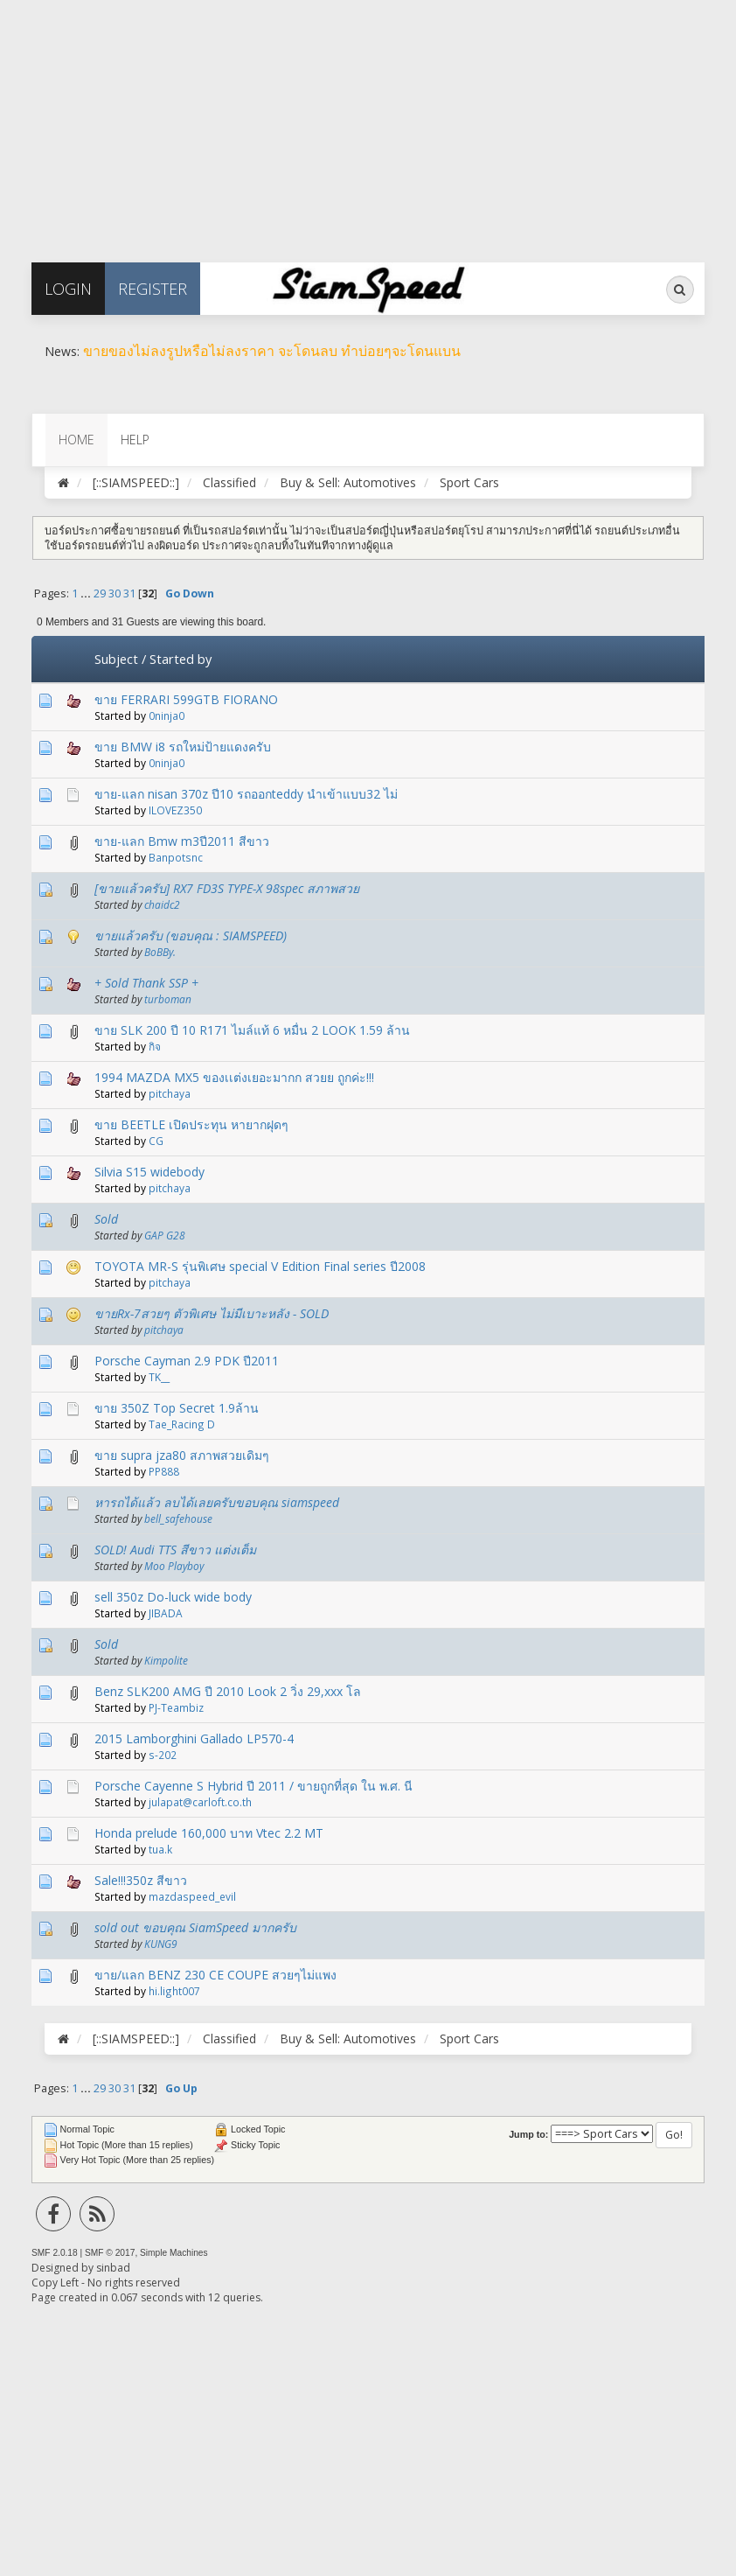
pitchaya (170, 1093)
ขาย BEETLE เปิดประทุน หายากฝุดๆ (191, 1124)
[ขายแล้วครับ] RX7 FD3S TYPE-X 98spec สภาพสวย (226, 888)
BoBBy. (160, 952)
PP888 (164, 1471)
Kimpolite (166, 1660)
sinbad (113, 2267)
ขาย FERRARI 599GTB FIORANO (186, 699)
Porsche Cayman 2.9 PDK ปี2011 (186, 1360)
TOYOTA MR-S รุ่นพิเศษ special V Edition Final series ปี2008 (260, 1266)
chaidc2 (162, 904)
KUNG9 (160, 1944)
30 (114, 593)
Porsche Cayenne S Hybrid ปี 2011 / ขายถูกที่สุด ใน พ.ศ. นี (253, 1785)
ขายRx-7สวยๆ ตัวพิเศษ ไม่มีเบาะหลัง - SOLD (211, 1313)
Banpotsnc (176, 857)
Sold (106, 1219)
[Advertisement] (368, 122)
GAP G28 (164, 1235)
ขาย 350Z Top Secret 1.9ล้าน (176, 1408)
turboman (167, 999)
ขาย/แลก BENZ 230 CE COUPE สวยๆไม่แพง (215, 1974)
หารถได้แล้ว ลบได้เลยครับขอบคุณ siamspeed (216, 1502)
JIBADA (166, 1613)
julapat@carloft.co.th (200, 1802)
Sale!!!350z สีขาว (140, 1880)
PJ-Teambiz (176, 1707)
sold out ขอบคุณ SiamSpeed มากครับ (195, 1927)
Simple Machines (174, 2253)
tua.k (160, 1849)
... (87, 593)
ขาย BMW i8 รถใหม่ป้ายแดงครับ (182, 746)
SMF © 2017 (110, 2253)
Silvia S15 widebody (149, 1171)
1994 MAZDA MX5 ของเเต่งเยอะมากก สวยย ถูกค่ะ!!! (234, 1077)
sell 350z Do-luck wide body (173, 1596)
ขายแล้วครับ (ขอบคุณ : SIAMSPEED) (190, 935)
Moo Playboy (174, 1566)
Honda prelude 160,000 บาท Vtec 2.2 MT (208, 1833)
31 (129, 593)
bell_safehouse (178, 1518)
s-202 (163, 1755)
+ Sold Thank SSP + (146, 982)
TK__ (159, 1377)
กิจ (155, 1046)
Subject (116, 658)
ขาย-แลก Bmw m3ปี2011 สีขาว (181, 841)
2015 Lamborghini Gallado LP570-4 (194, 1738)
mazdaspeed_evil (192, 1896)
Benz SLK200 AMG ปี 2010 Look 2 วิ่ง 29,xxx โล (227, 1691)
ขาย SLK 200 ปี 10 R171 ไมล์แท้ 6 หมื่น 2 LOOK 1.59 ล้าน (252, 1030)
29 (100, 593)
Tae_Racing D (182, 1424)
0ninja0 (166, 716)
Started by (180, 658)
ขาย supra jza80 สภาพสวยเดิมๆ (181, 1455)
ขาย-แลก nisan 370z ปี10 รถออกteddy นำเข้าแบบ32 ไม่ (246, 793)
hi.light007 (174, 1991)
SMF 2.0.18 (54, 2253)
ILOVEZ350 (175, 810)
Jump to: (528, 2134)
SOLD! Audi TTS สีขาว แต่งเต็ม (175, 1549)
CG (156, 1141)
